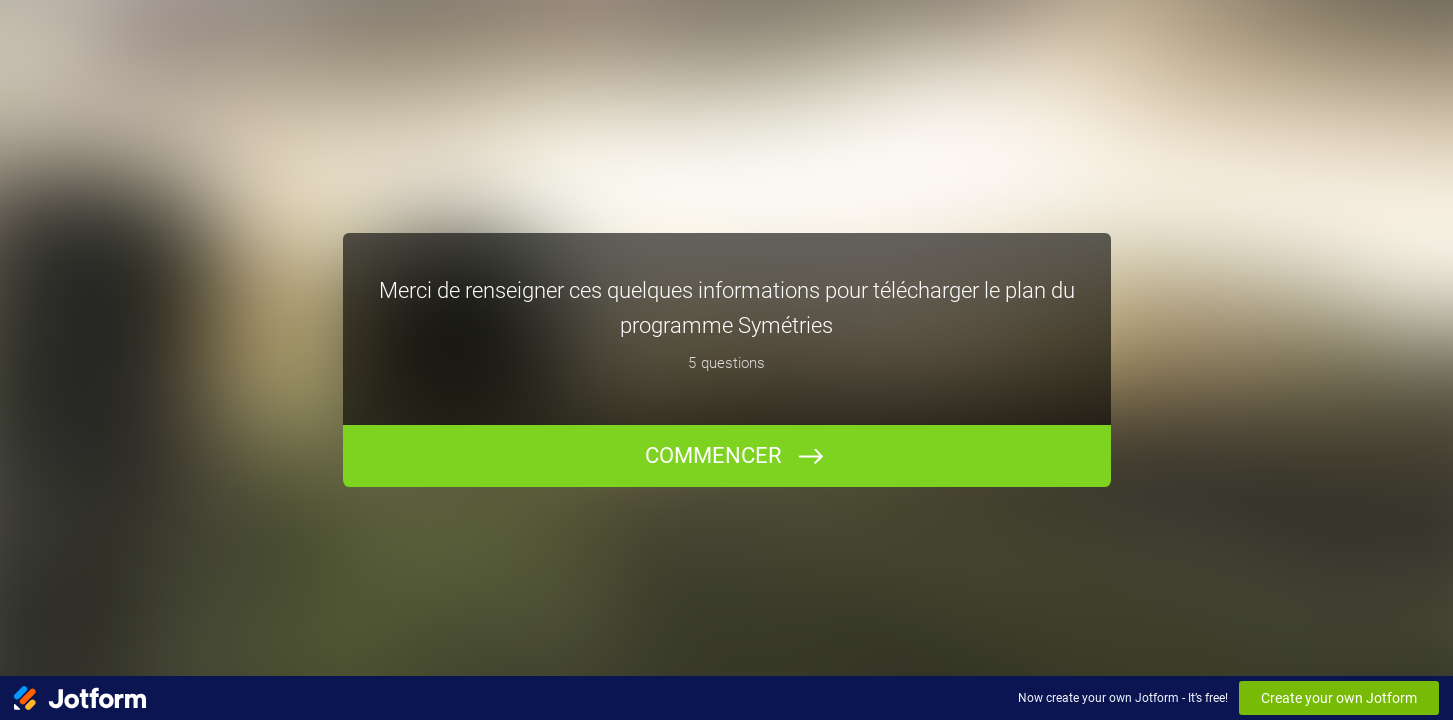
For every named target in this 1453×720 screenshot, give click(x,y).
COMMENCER (713, 455)
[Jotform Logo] (80, 698)
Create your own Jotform (1339, 698)
